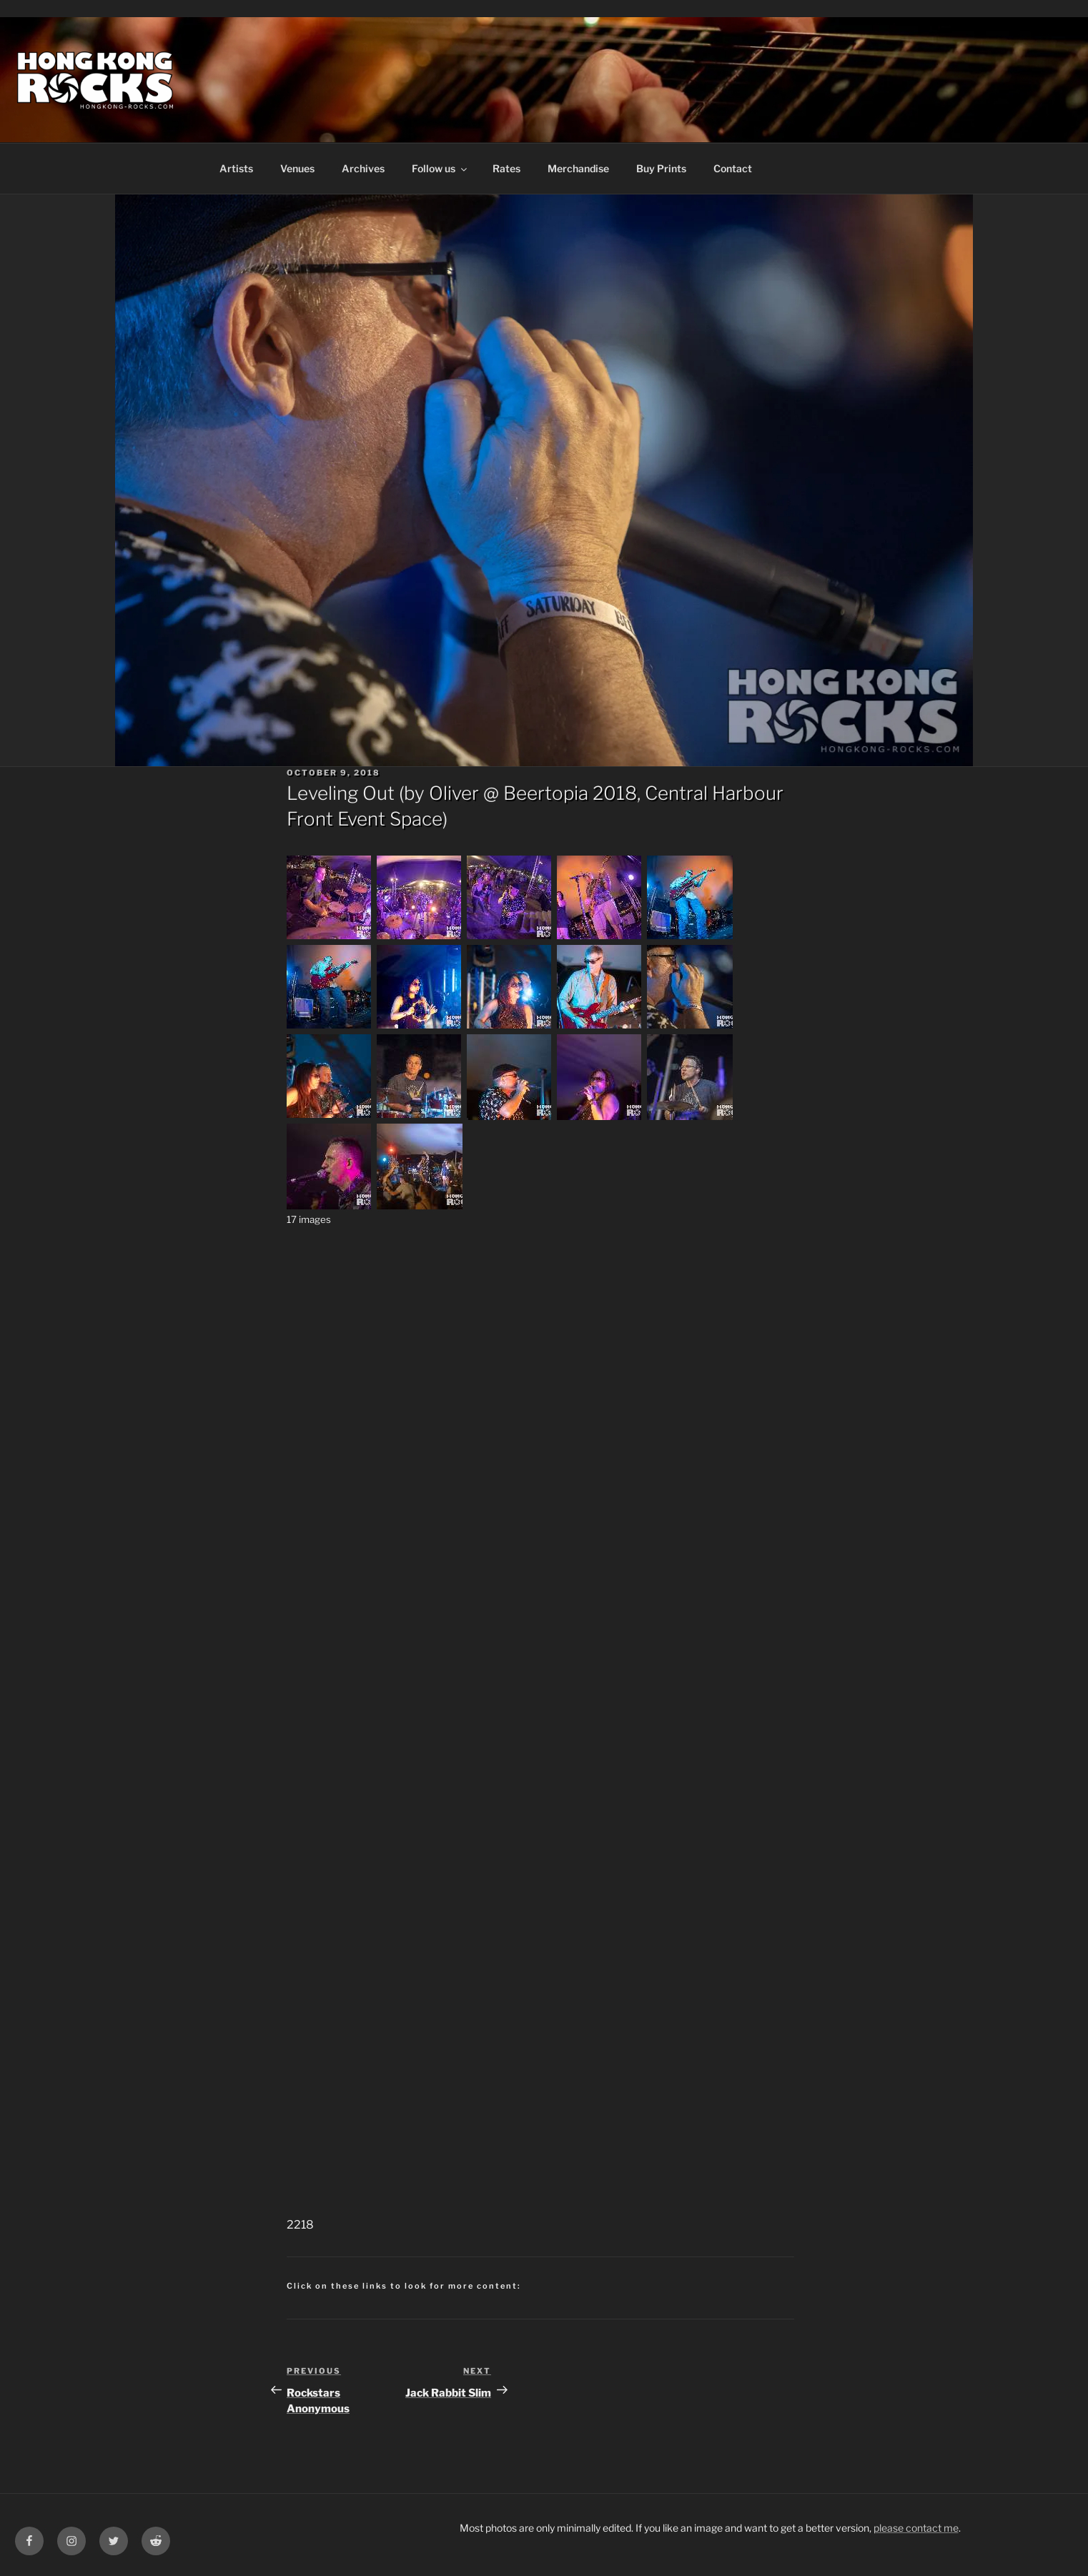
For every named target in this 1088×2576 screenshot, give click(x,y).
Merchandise (578, 168)
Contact (732, 168)
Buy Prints (661, 168)
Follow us (440, 168)
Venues (297, 168)
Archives (363, 168)
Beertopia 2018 (570, 793)
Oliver (454, 793)
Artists (236, 168)
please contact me (916, 2528)
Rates (506, 168)
